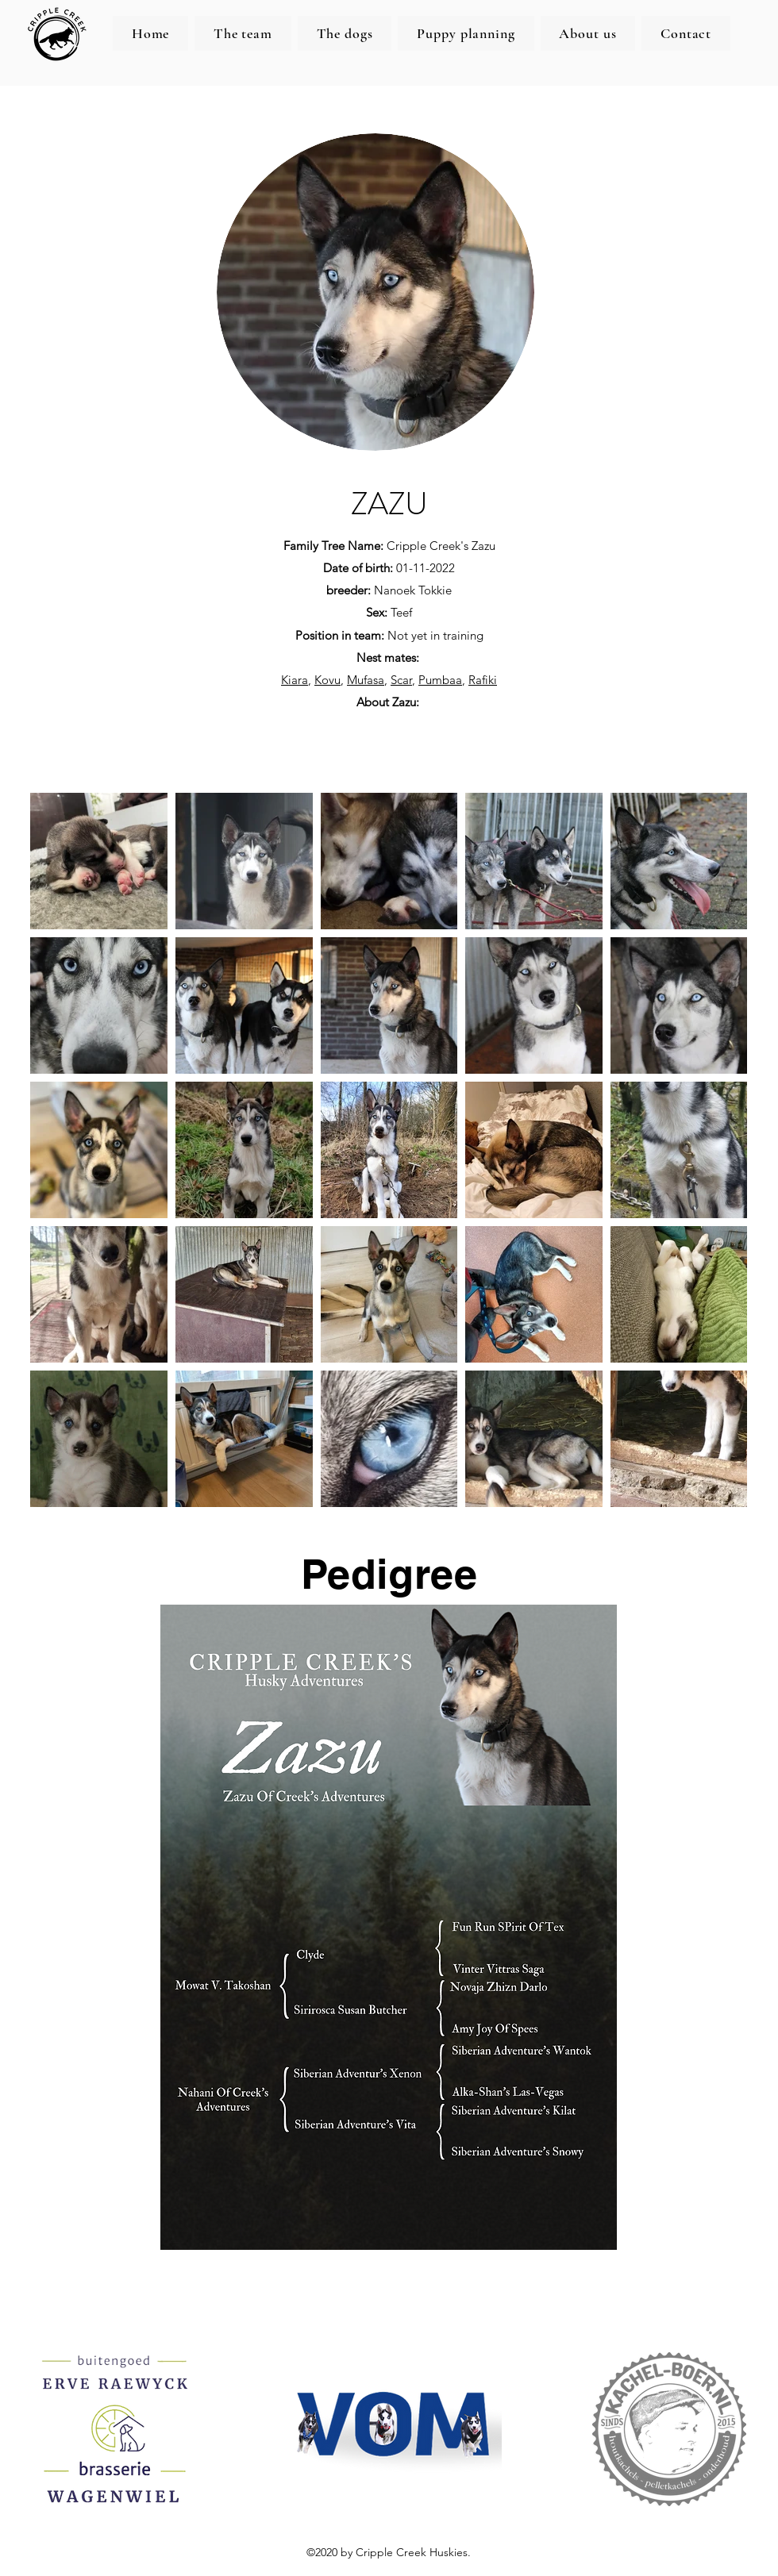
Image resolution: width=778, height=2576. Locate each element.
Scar (401, 679)
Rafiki (482, 679)
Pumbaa (440, 679)
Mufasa (365, 679)
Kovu (327, 679)
